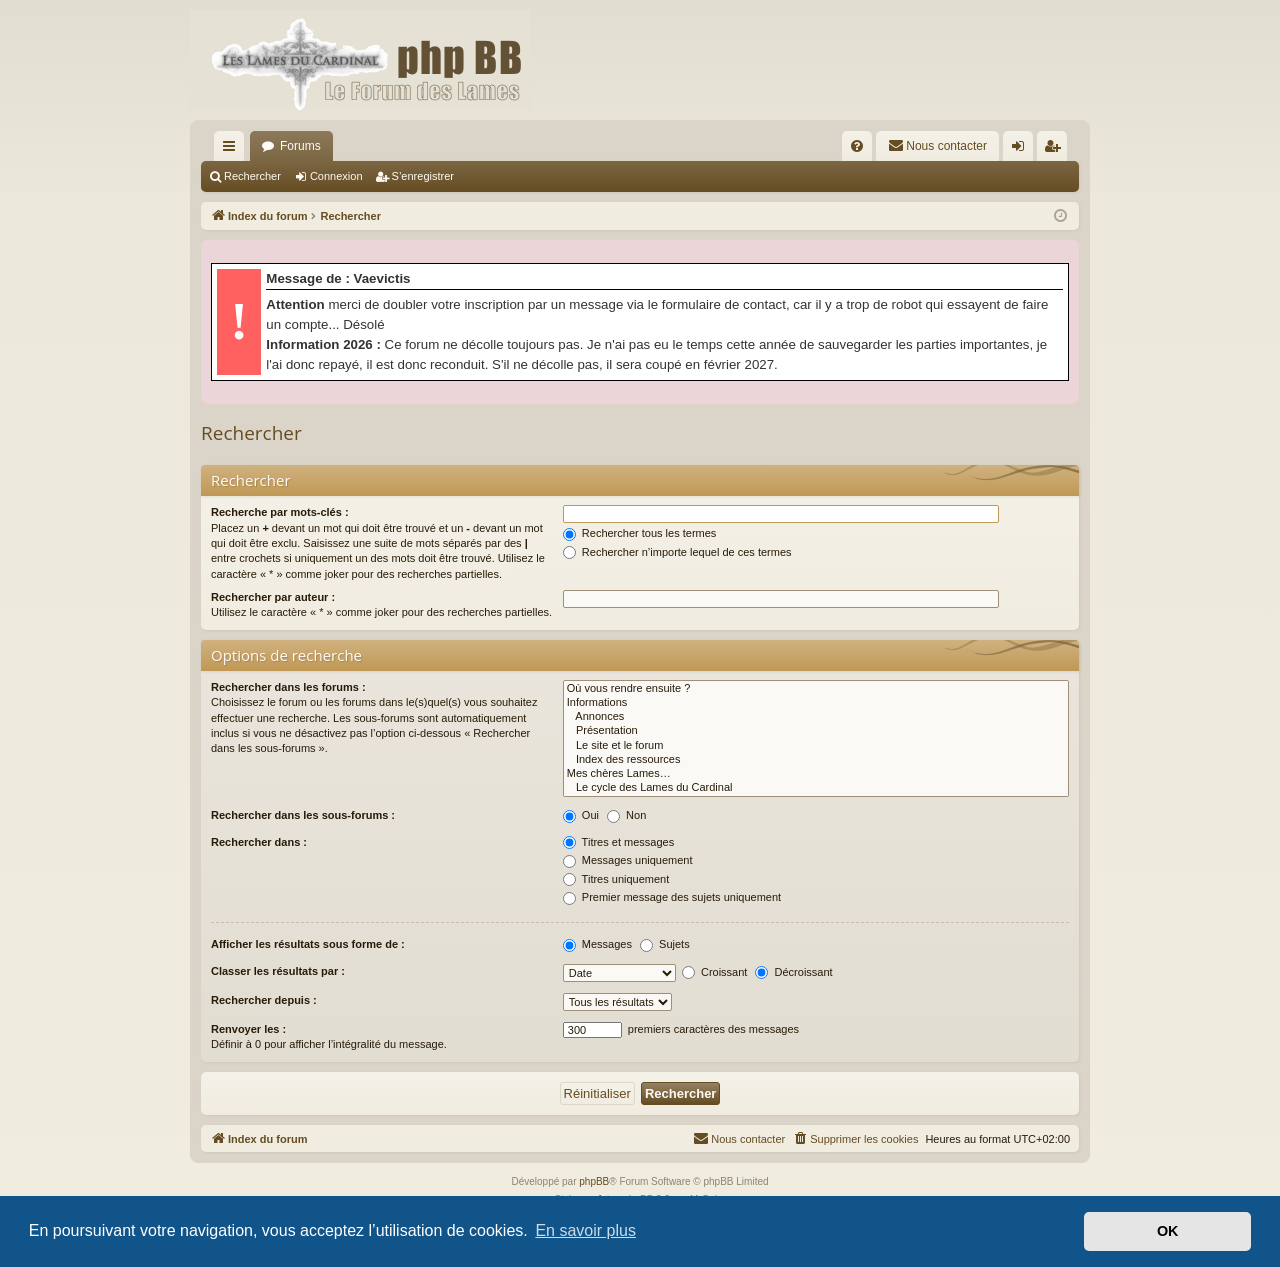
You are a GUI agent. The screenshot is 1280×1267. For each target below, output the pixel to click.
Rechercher (252, 176)
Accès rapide (233, 150)
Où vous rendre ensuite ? (816, 689)
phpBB (594, 1181)
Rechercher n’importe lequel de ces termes (677, 552)
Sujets (665, 944)
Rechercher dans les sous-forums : (303, 815)
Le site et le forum (816, 746)
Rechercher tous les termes (640, 533)
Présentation (816, 731)
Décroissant (793, 972)
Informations (816, 703)
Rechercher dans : (259, 842)
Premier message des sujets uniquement (672, 897)
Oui (581, 815)
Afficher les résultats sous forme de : (308, 944)
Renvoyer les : (248, 1029)
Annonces (816, 717)
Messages (597, 944)
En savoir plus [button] (585, 1230)
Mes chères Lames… (816, 774)
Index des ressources (816, 760)
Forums (300, 146)
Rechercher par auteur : (273, 597)
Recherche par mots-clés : (280, 512)
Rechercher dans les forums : (288, 687)
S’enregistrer (423, 176)
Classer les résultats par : (278, 971)
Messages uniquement (628, 860)
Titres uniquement (616, 879)
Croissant (715, 972)
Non (626, 815)
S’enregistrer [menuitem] (1056, 150)
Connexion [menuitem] (1022, 150)
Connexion (336, 176)
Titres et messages (618, 842)
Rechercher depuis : (264, 1000)
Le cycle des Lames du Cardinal (816, 788)
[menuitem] (857, 146)
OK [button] (1168, 1231)
